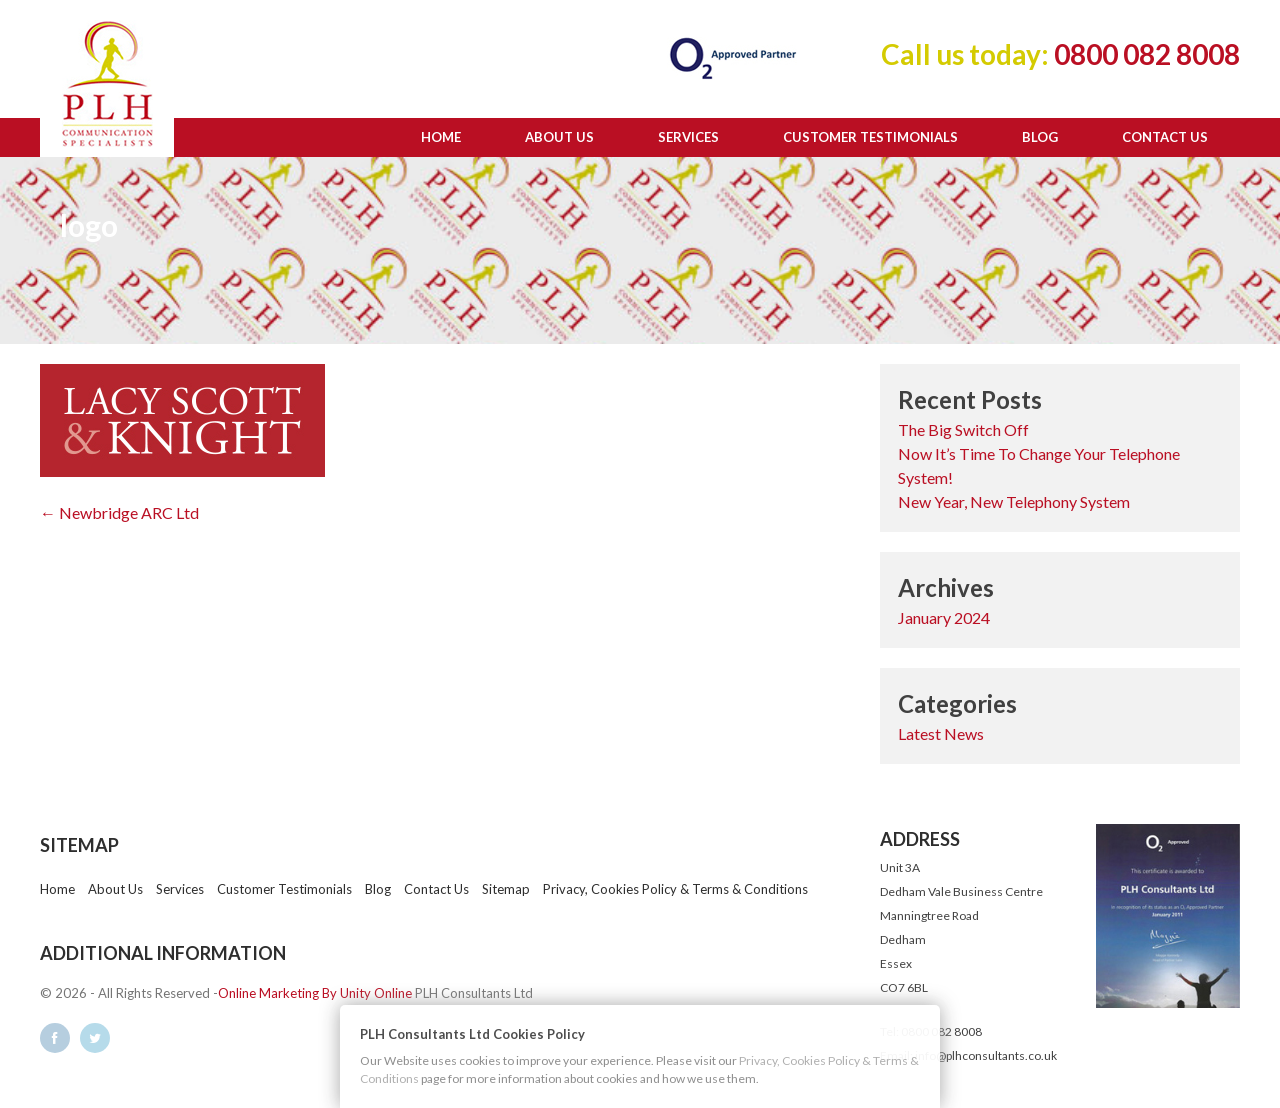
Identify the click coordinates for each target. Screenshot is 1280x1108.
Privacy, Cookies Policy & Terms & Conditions (675, 889)
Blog (1040, 137)
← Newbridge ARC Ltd (119, 512)
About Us (559, 137)
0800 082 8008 (1144, 54)
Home (441, 137)
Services (688, 137)
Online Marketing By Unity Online (315, 993)
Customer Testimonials (870, 137)
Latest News (941, 733)
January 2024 (944, 617)
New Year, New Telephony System (1014, 501)
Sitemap (506, 889)
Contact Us (1165, 137)
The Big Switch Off (963, 429)
